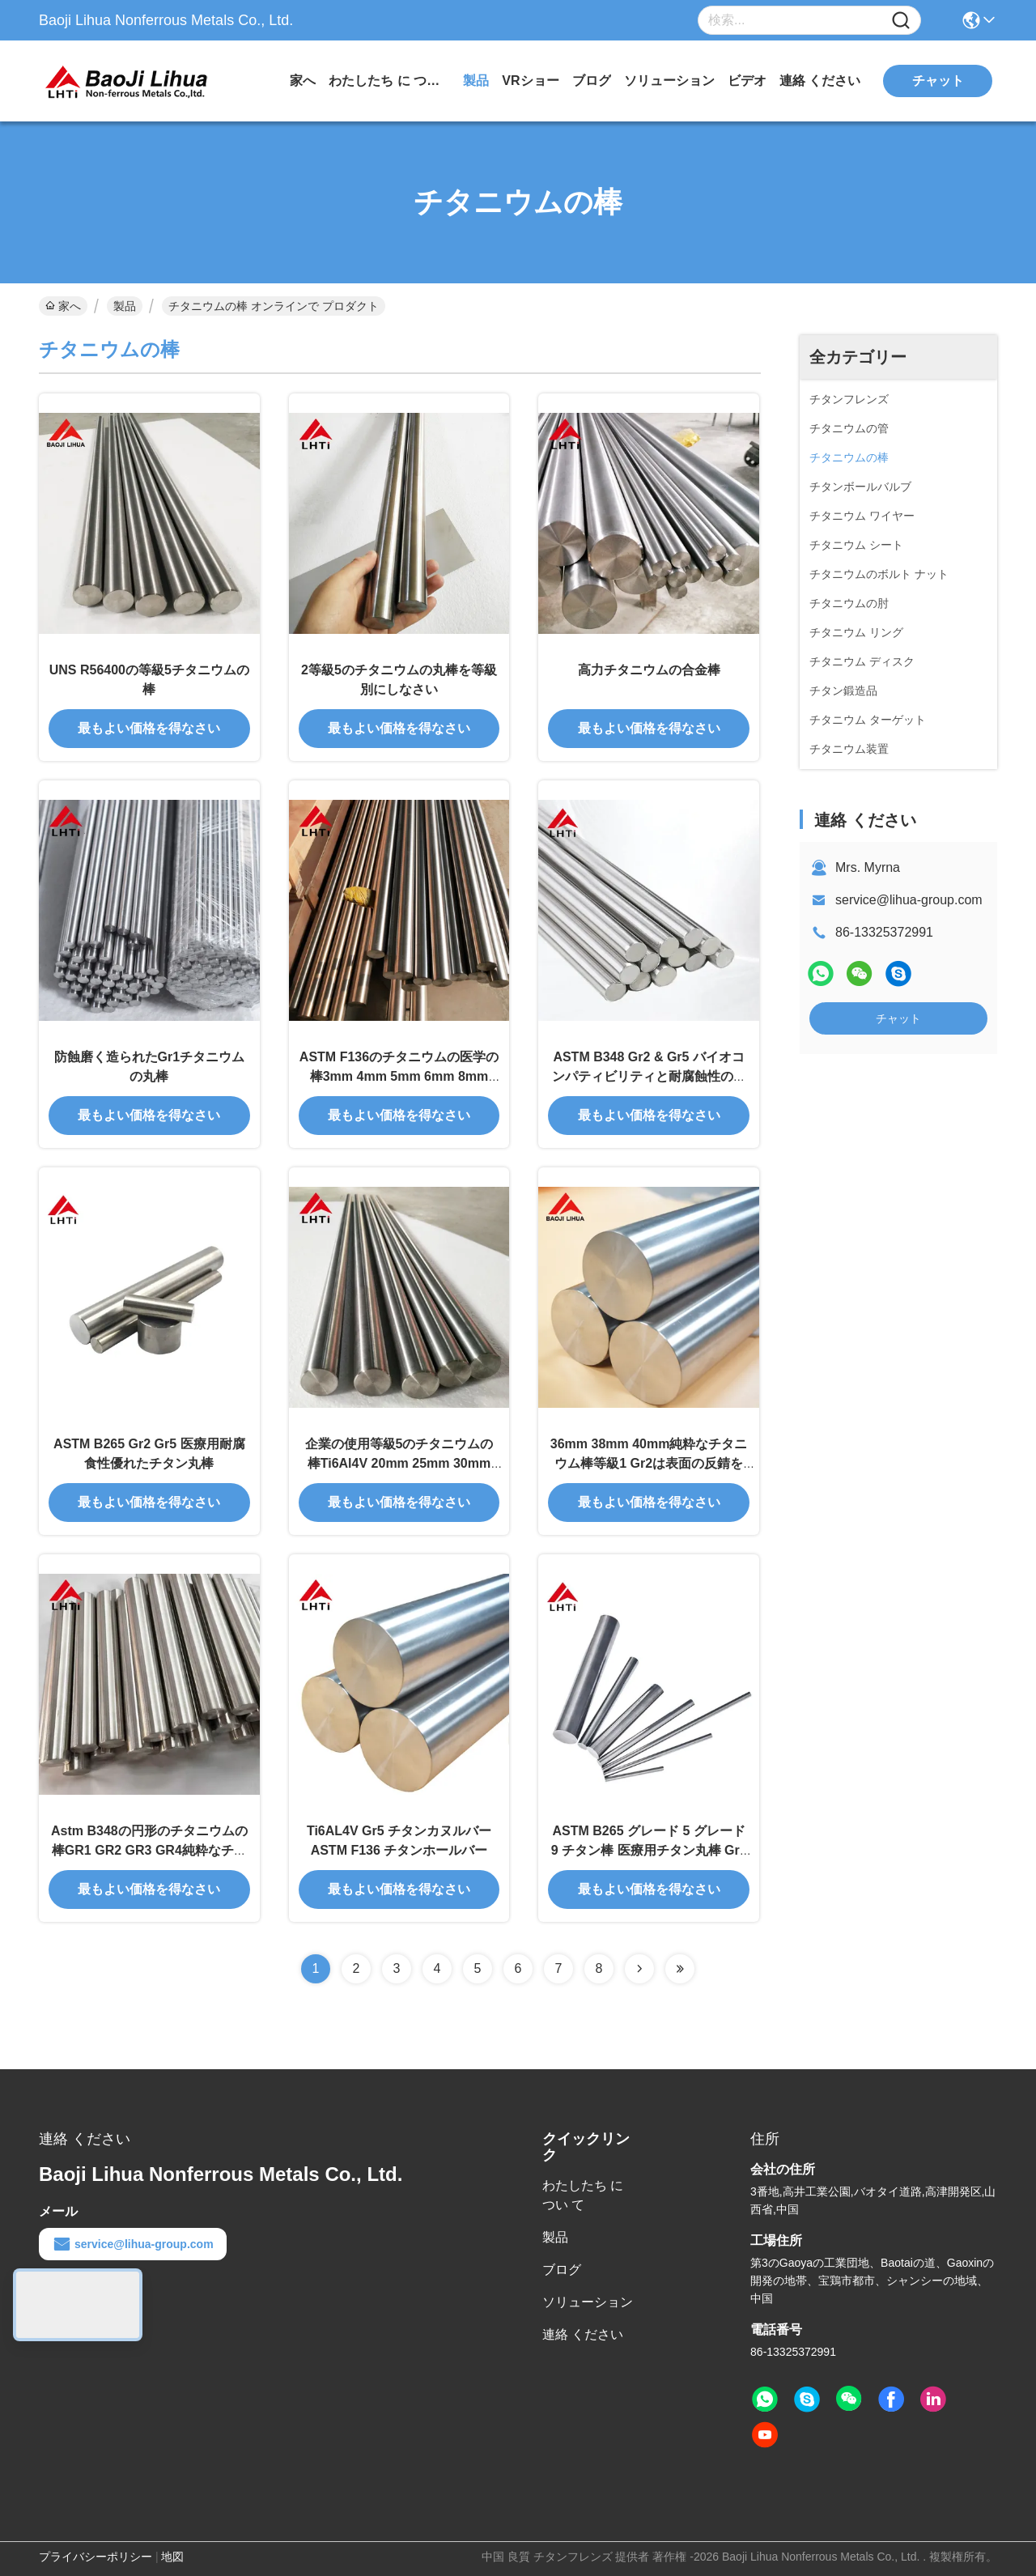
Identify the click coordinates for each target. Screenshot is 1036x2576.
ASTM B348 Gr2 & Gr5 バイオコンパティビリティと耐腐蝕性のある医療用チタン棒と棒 (649, 1076)
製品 (476, 80)
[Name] (901, 21)
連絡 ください (819, 80)
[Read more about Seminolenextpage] (639, 1968)
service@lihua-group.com (909, 900)
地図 (172, 2556)
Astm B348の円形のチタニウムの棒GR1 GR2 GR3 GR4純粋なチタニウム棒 (149, 1850)
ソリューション (669, 80)
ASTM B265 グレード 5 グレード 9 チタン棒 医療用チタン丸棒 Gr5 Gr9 (649, 1850)
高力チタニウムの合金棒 (649, 670)
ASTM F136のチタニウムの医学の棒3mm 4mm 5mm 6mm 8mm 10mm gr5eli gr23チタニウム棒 (399, 1076)
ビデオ (747, 80)
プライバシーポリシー (95, 2556)
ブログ (591, 80)
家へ (303, 80)
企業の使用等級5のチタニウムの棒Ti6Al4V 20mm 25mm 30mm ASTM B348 (399, 1463)
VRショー (530, 80)
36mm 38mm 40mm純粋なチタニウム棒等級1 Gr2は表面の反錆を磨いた (649, 1463)
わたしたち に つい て (389, 80)
